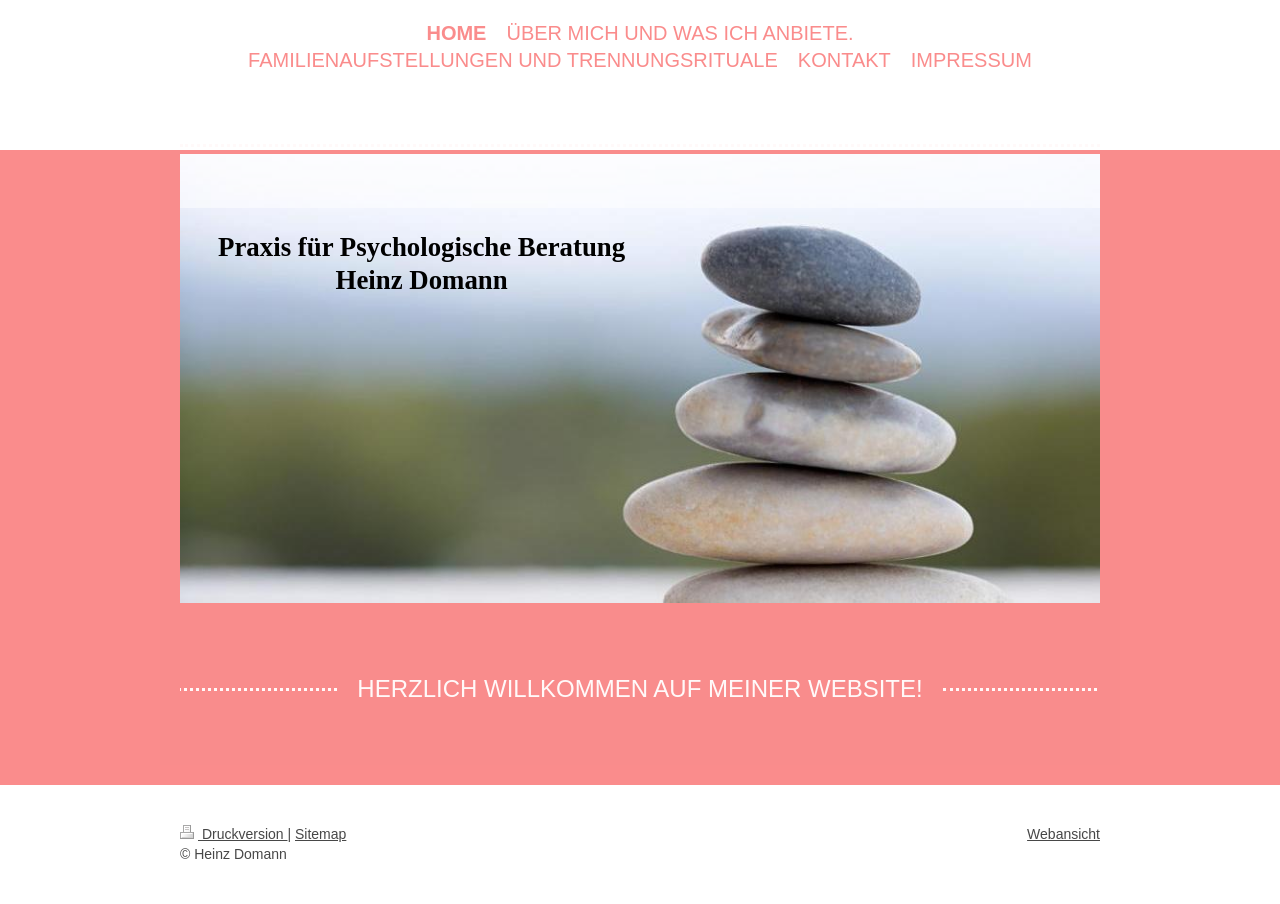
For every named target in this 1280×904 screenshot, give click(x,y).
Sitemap (320, 834)
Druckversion (233, 834)
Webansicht (1063, 834)
